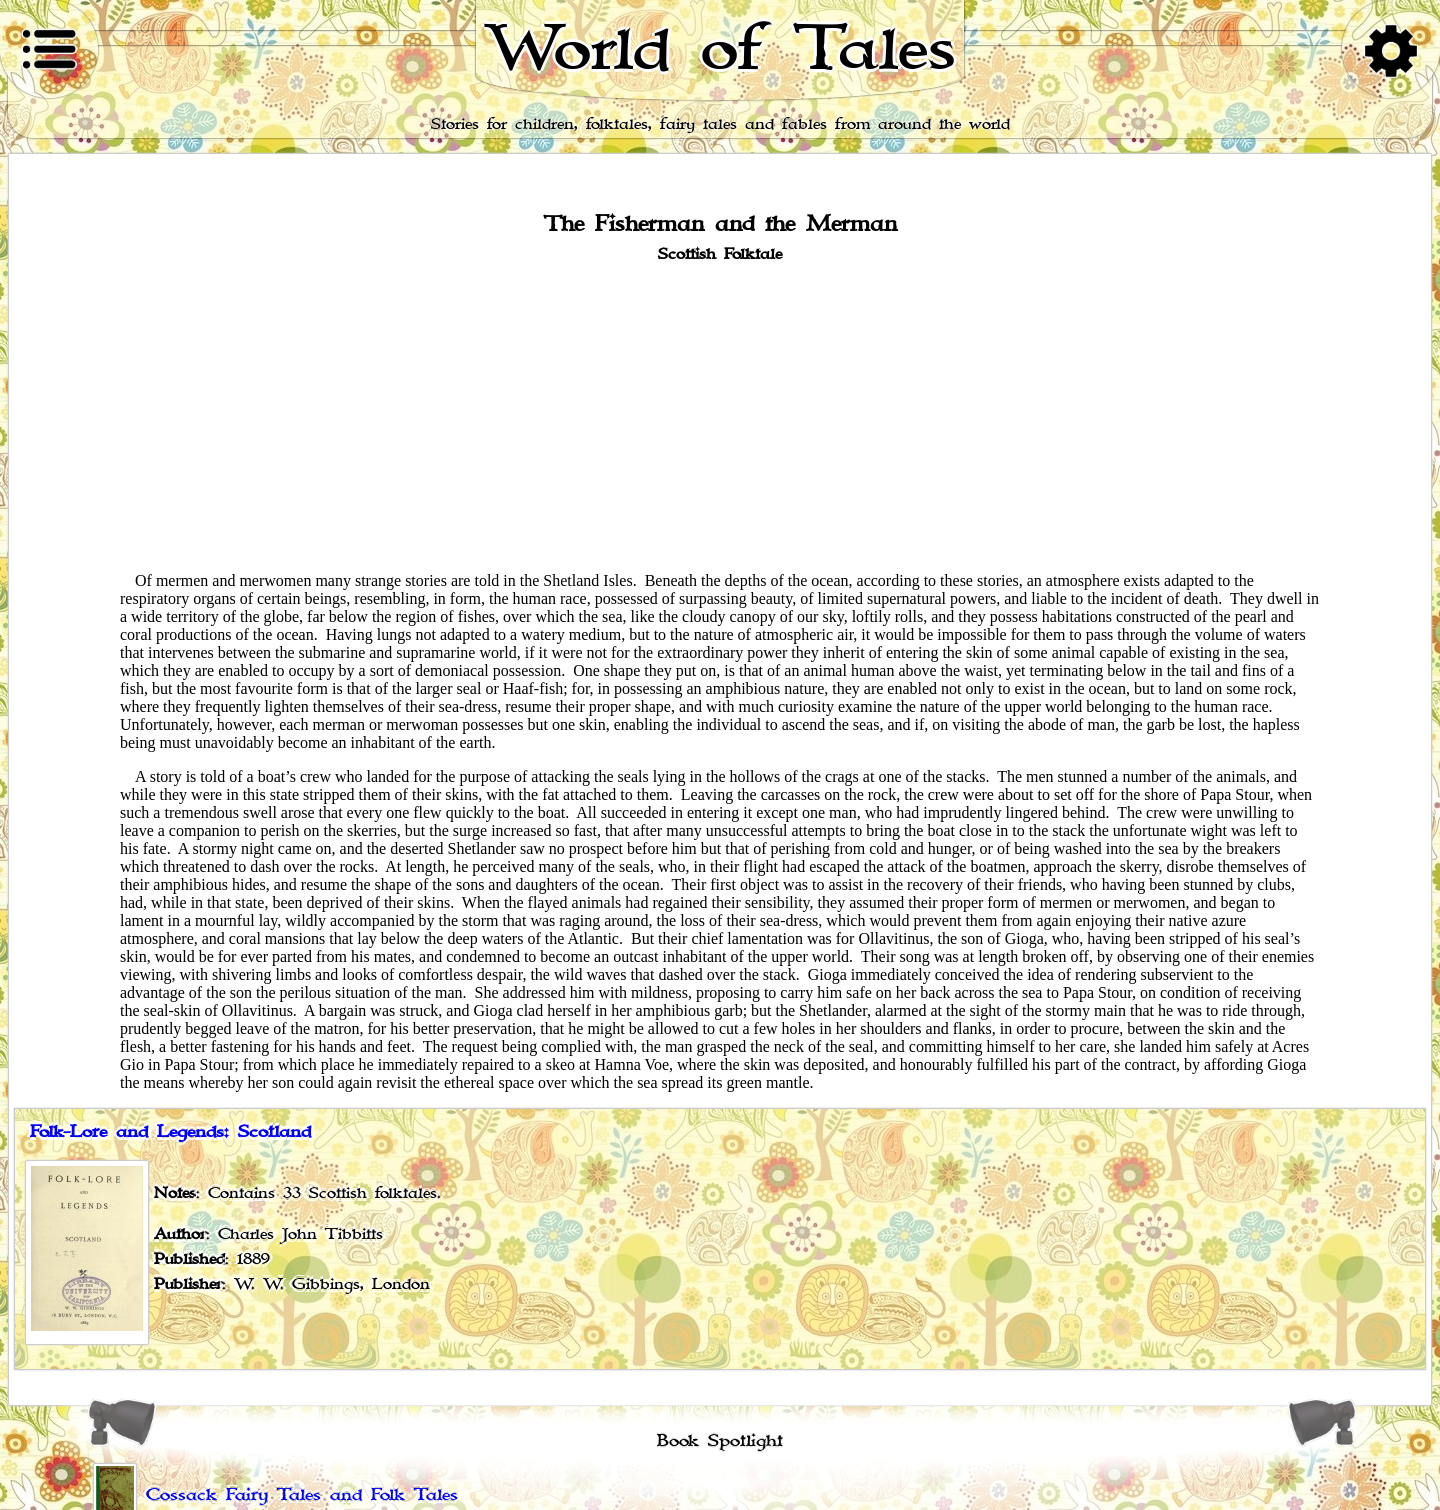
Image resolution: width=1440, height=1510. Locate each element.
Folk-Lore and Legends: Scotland (170, 1132)
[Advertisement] (720, 416)
